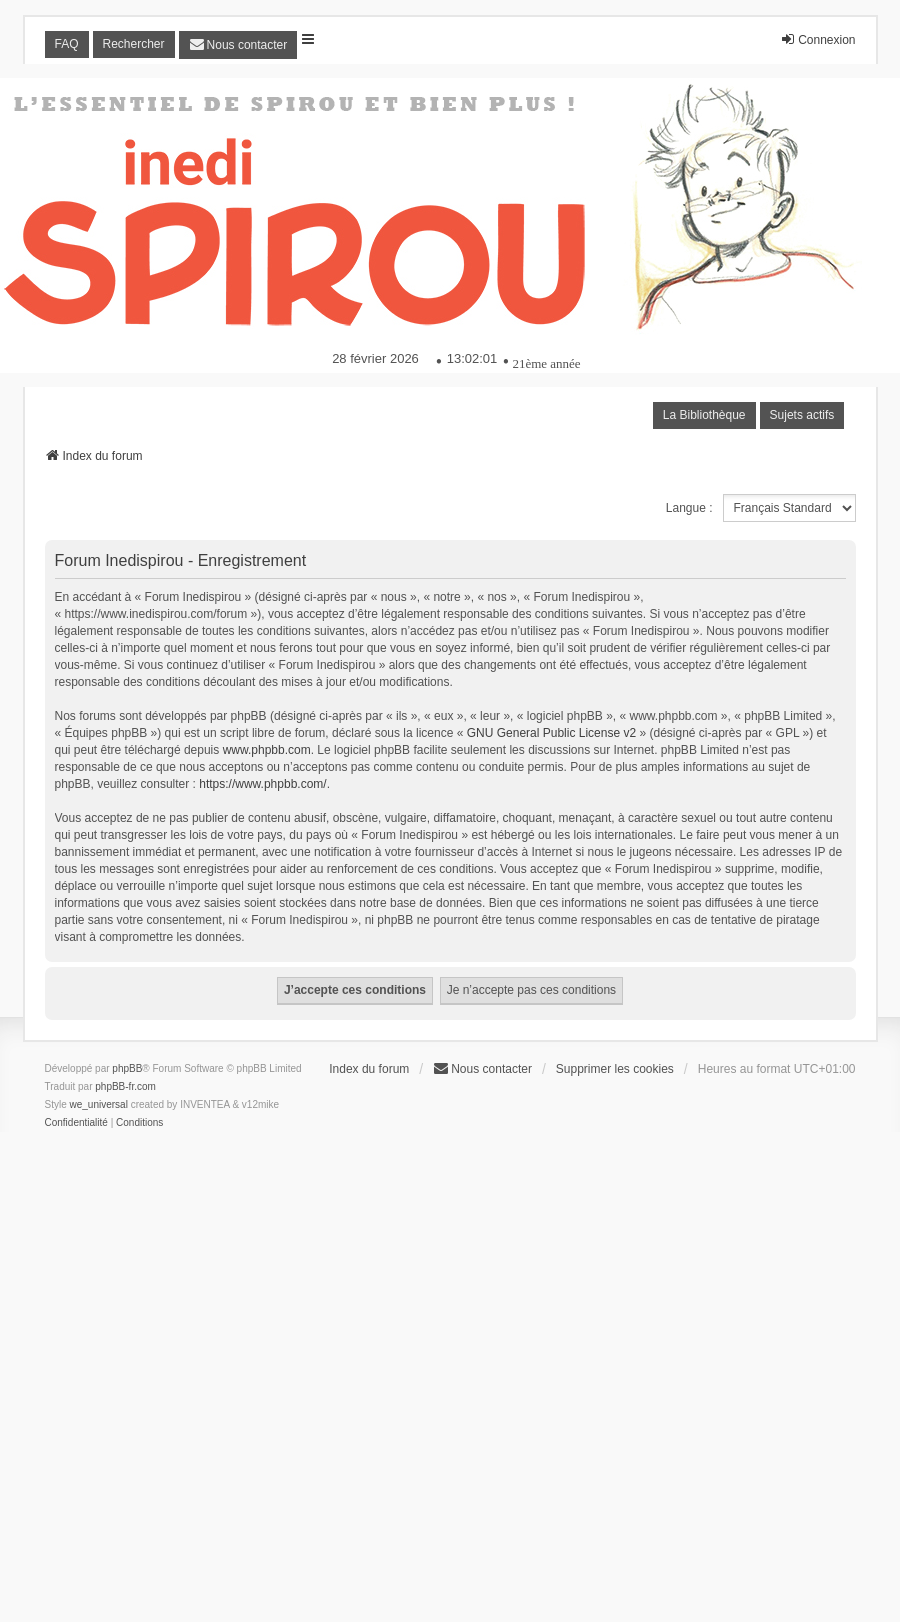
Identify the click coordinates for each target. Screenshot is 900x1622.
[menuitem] (238, 45)
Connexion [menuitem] (817, 39)
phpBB (127, 1068)
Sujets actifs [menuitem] (802, 415)
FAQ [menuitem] (67, 44)
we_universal (99, 1104)
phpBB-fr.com (125, 1086)
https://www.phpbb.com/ (262, 784)
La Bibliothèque (704, 415)
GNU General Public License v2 (551, 733)
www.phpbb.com (267, 750)
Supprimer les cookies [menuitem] (615, 1069)
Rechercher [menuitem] (134, 44)
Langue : (689, 508)
